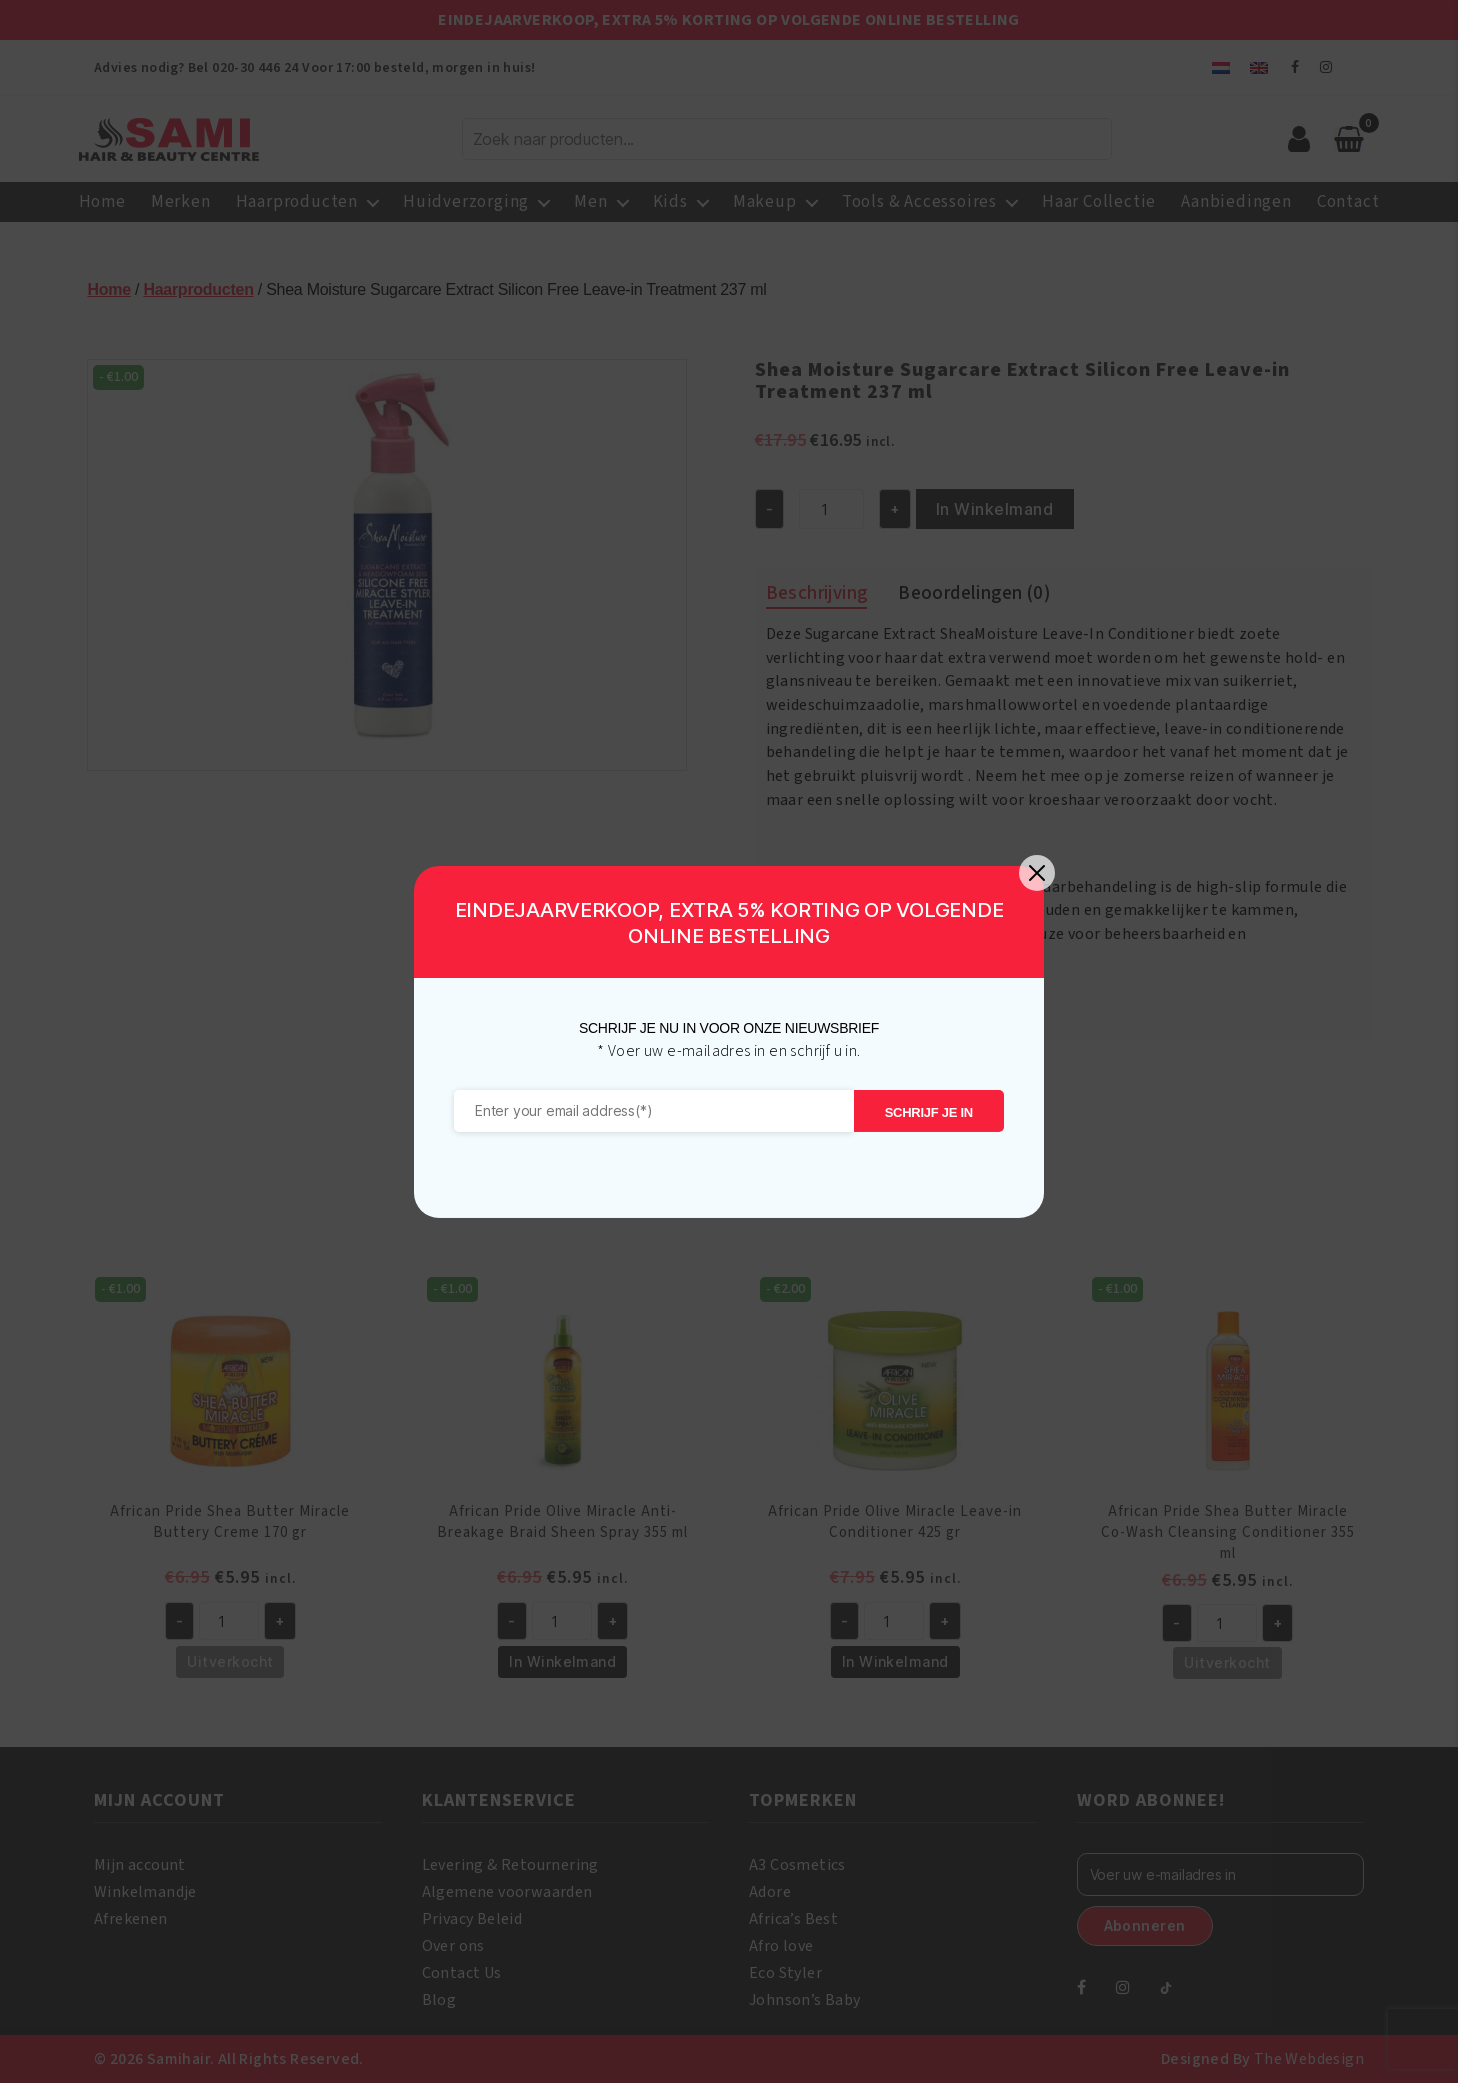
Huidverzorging (466, 202)
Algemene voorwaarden (507, 1892)
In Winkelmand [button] (562, 1661)
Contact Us (462, 1973)
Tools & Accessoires (919, 202)
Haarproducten (297, 202)
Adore (770, 1892)
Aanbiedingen (1236, 202)
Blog (439, 2000)
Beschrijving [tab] (817, 593)
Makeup (765, 202)
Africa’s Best (793, 1919)
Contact (1348, 202)
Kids (670, 202)
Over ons (453, 1946)
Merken (181, 202)
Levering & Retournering (510, 1865)
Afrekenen (131, 1919)
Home (102, 202)
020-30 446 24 (255, 68)
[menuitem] (1221, 67)
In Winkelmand (995, 509)
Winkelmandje (145, 1892)
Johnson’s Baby (805, 2000)
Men (590, 202)
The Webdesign (1309, 2059)
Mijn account (140, 1865)
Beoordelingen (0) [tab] (974, 593)
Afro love (781, 1946)
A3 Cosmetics (797, 1865)
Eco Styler (785, 1973)
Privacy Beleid (472, 1919)
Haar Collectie (1099, 202)
